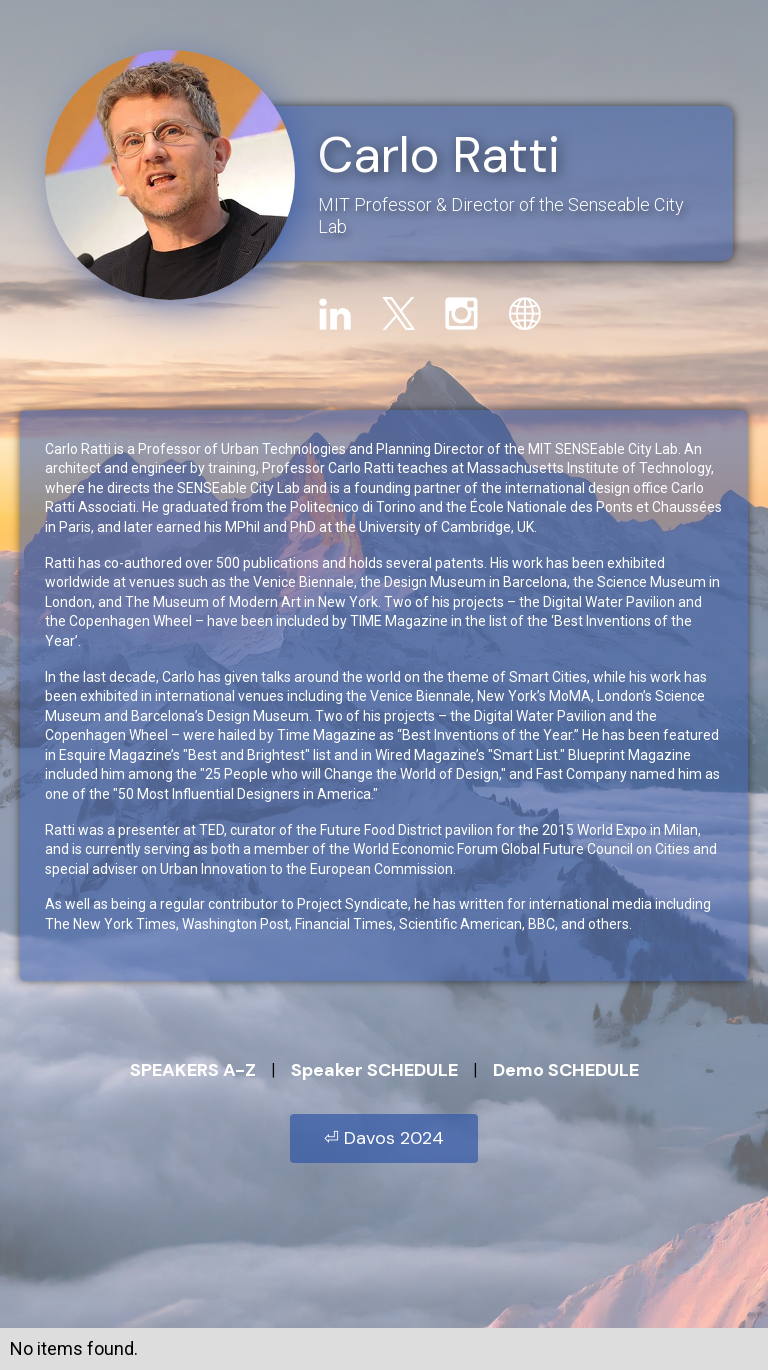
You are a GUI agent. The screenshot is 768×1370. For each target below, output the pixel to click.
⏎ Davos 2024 (384, 1138)
